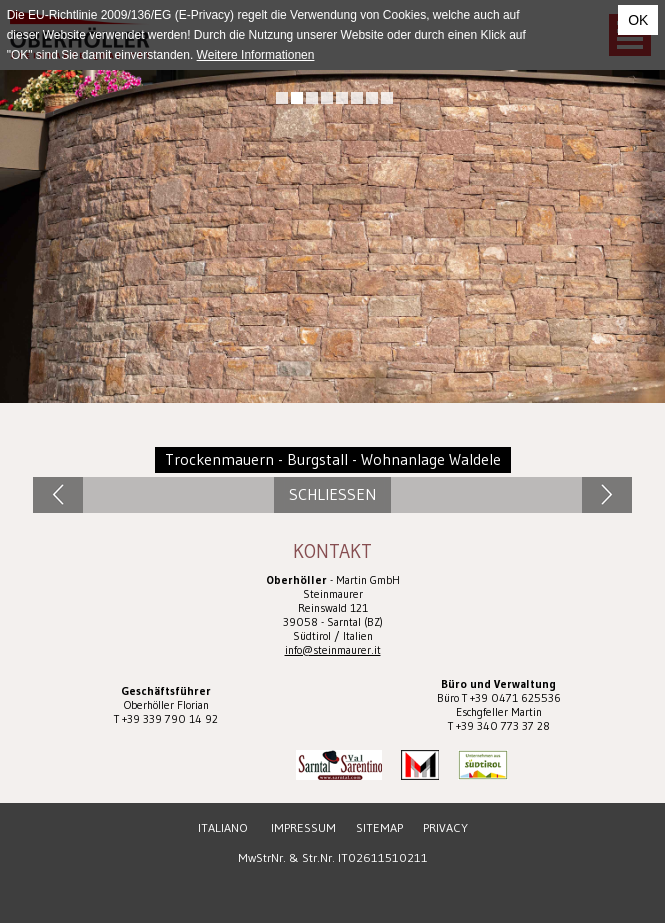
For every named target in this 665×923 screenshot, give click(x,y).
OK (638, 20)
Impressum (303, 827)
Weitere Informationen (256, 55)
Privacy (445, 827)
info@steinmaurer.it (333, 650)
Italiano (223, 827)
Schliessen (332, 494)
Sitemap (379, 827)
